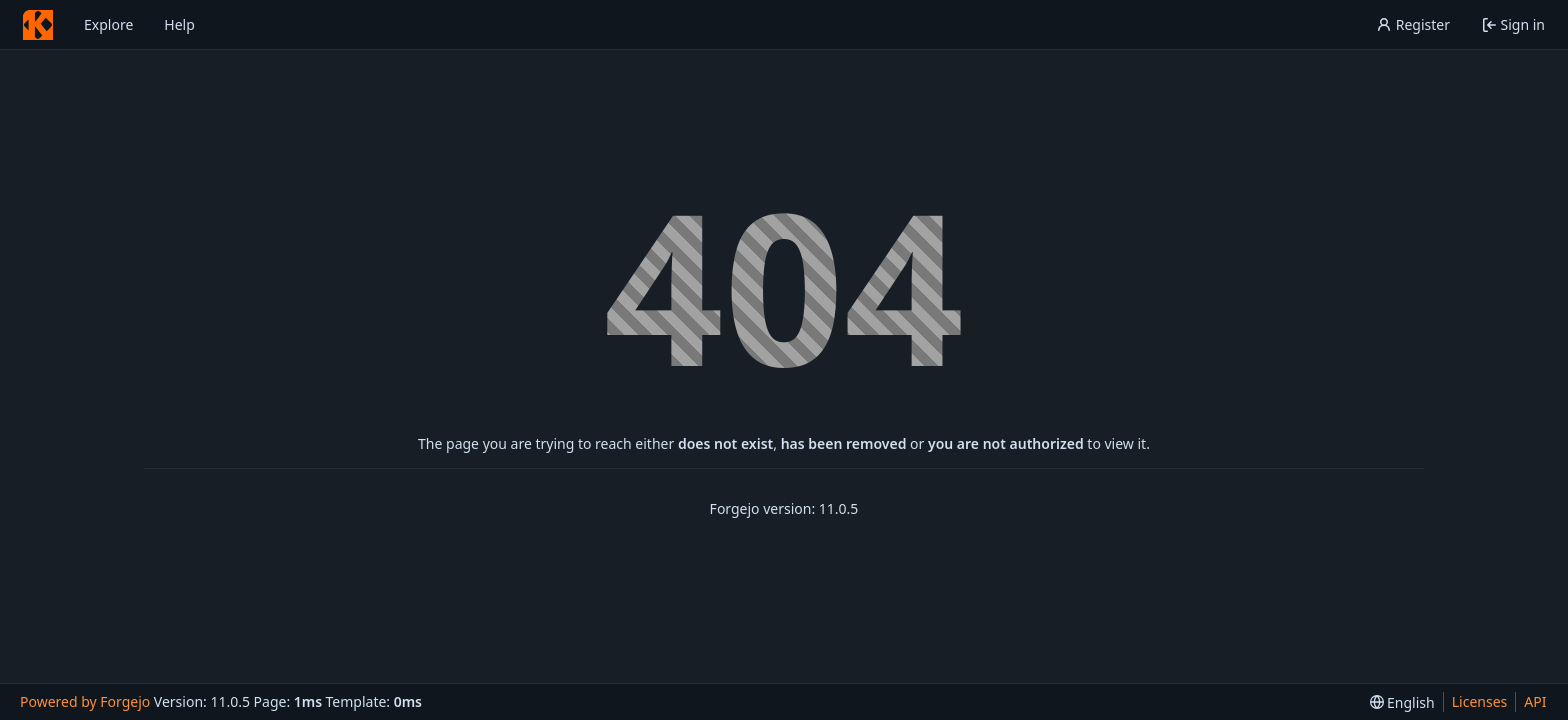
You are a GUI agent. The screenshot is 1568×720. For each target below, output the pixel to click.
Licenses (1480, 701)
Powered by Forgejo (85, 701)
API (1535, 701)
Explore (108, 24)
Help (179, 24)
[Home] (38, 25)
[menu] (1402, 702)
